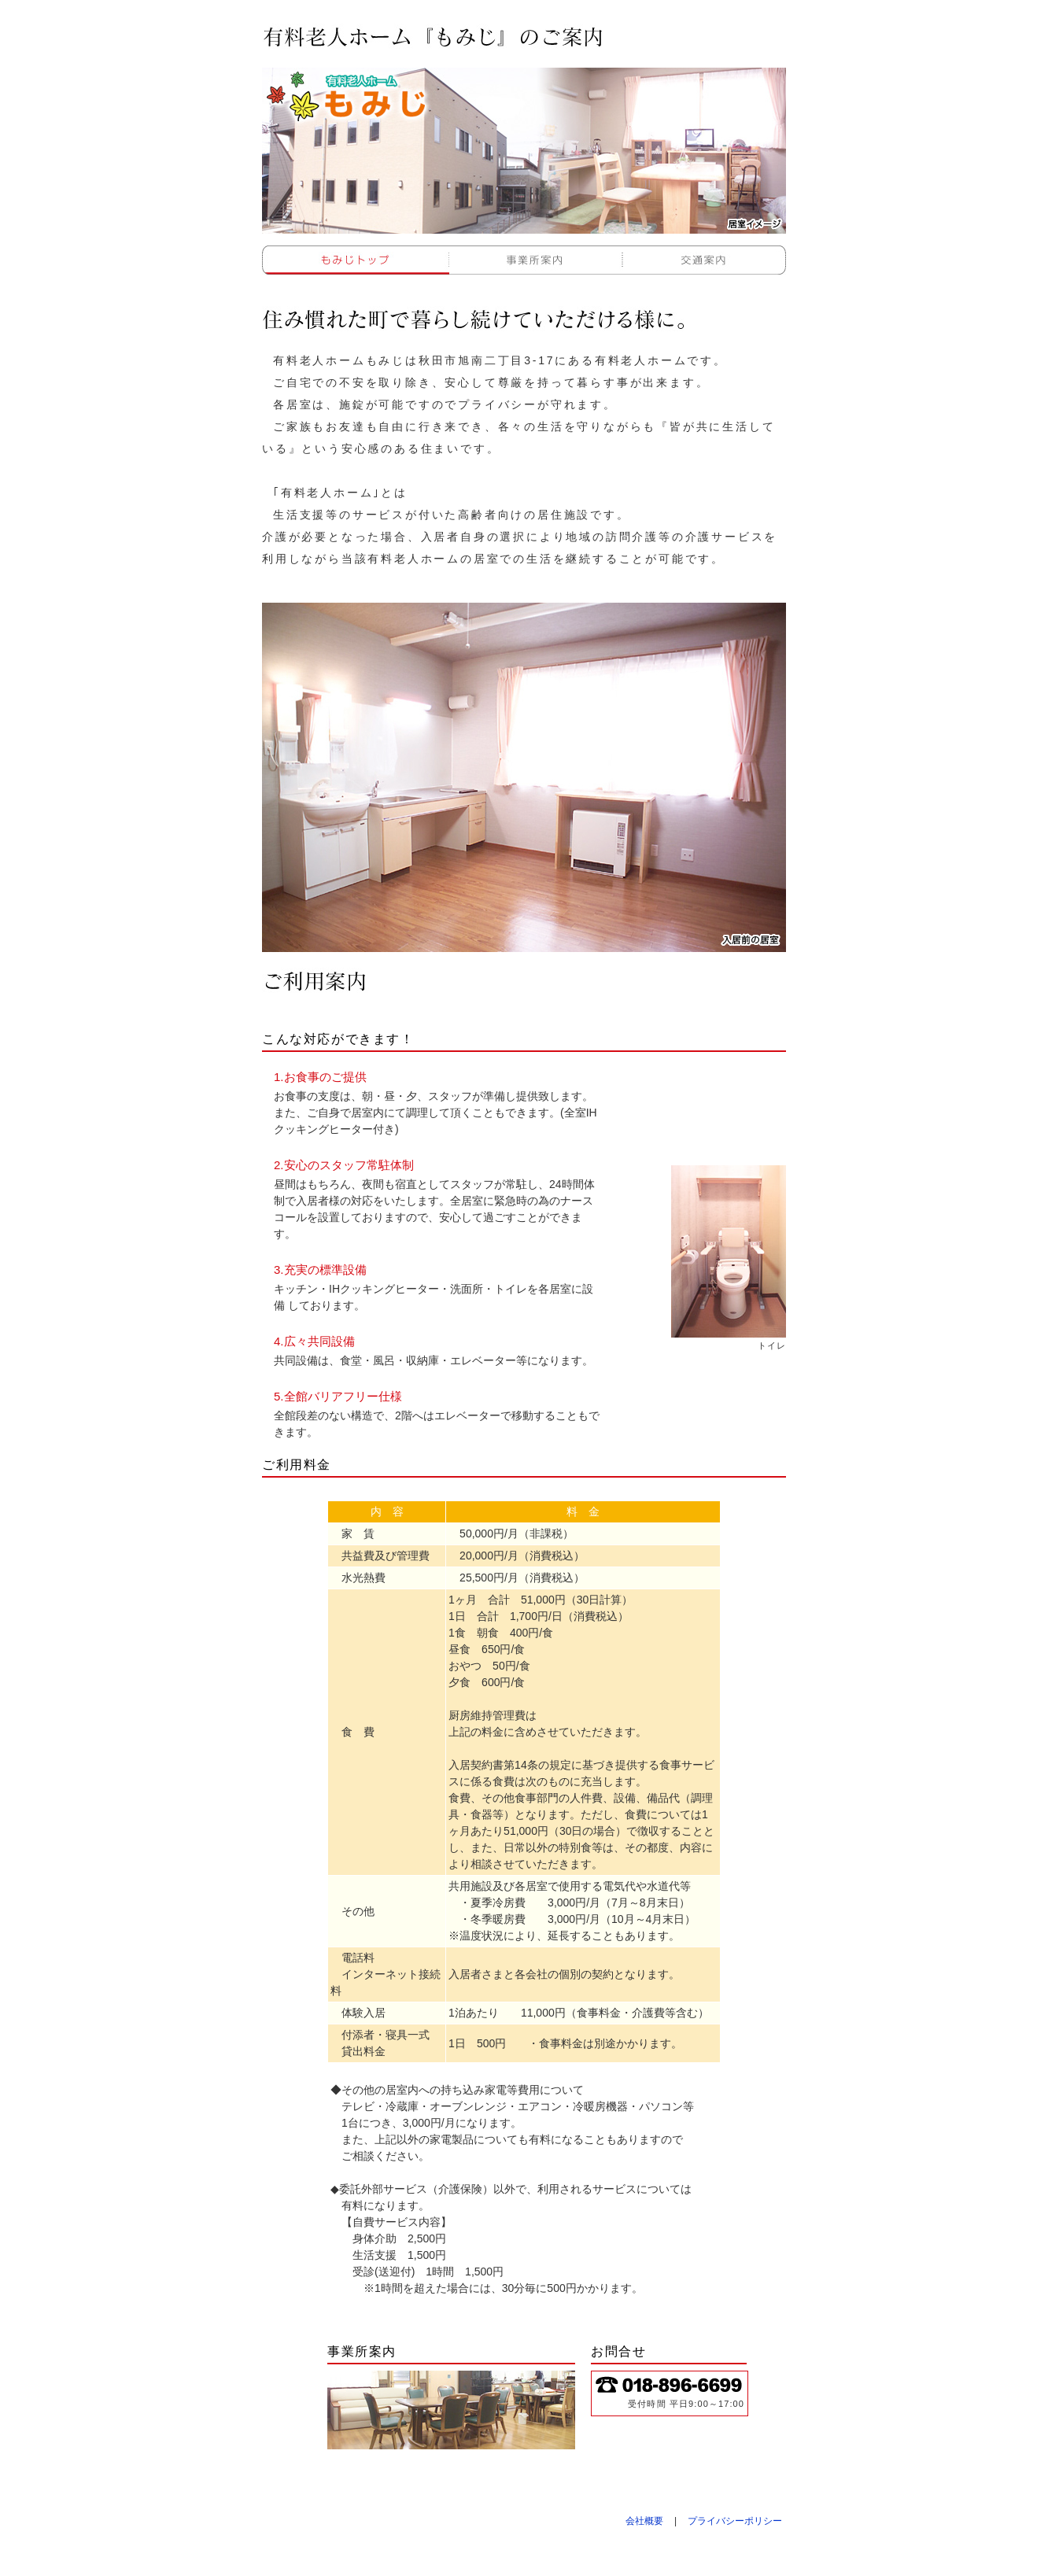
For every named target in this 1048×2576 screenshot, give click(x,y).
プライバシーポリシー (735, 2520)
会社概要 (644, 2520)
